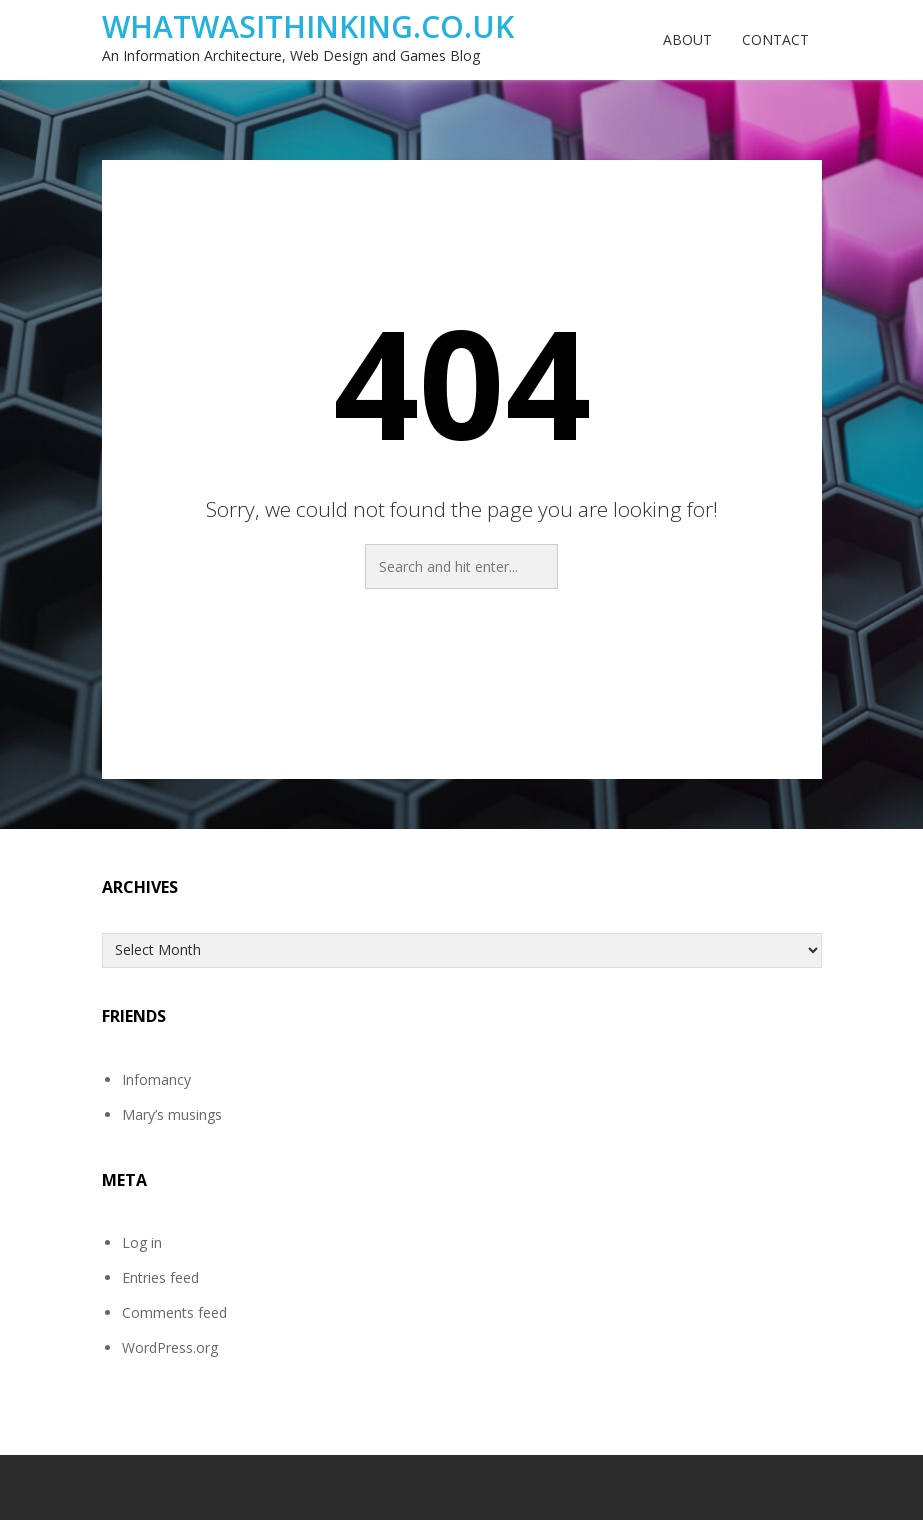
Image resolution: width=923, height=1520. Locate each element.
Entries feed (160, 1277)
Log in (142, 1242)
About (687, 39)
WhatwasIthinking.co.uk (308, 26)
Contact (775, 39)
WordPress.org (170, 1347)
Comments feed (174, 1312)
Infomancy (156, 1079)
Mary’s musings (172, 1114)
